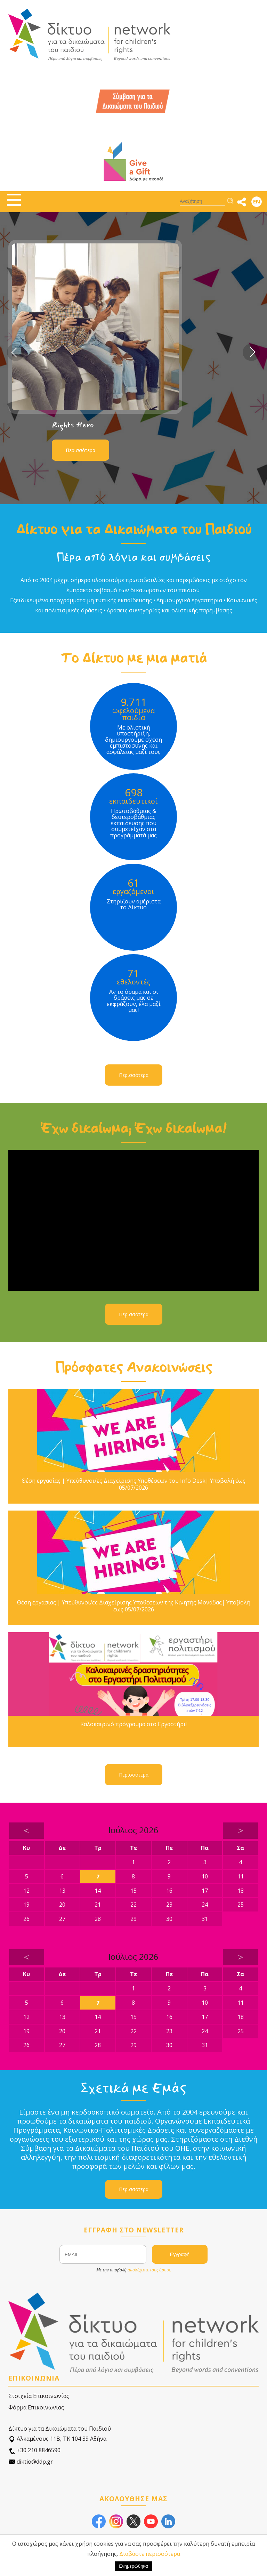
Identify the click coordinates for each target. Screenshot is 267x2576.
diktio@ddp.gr (30, 2462)
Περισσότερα (80, 450)
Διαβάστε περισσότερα (149, 2554)
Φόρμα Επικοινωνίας (36, 2407)
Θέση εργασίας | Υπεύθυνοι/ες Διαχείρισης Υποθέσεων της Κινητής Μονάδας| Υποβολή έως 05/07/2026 (133, 1605)
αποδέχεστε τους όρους (149, 2270)
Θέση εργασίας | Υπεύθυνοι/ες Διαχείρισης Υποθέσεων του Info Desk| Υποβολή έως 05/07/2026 (133, 1484)
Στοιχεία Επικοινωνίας (38, 2396)
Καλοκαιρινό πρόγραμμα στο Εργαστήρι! (133, 1724)
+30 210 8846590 (34, 2450)
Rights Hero (73, 425)
